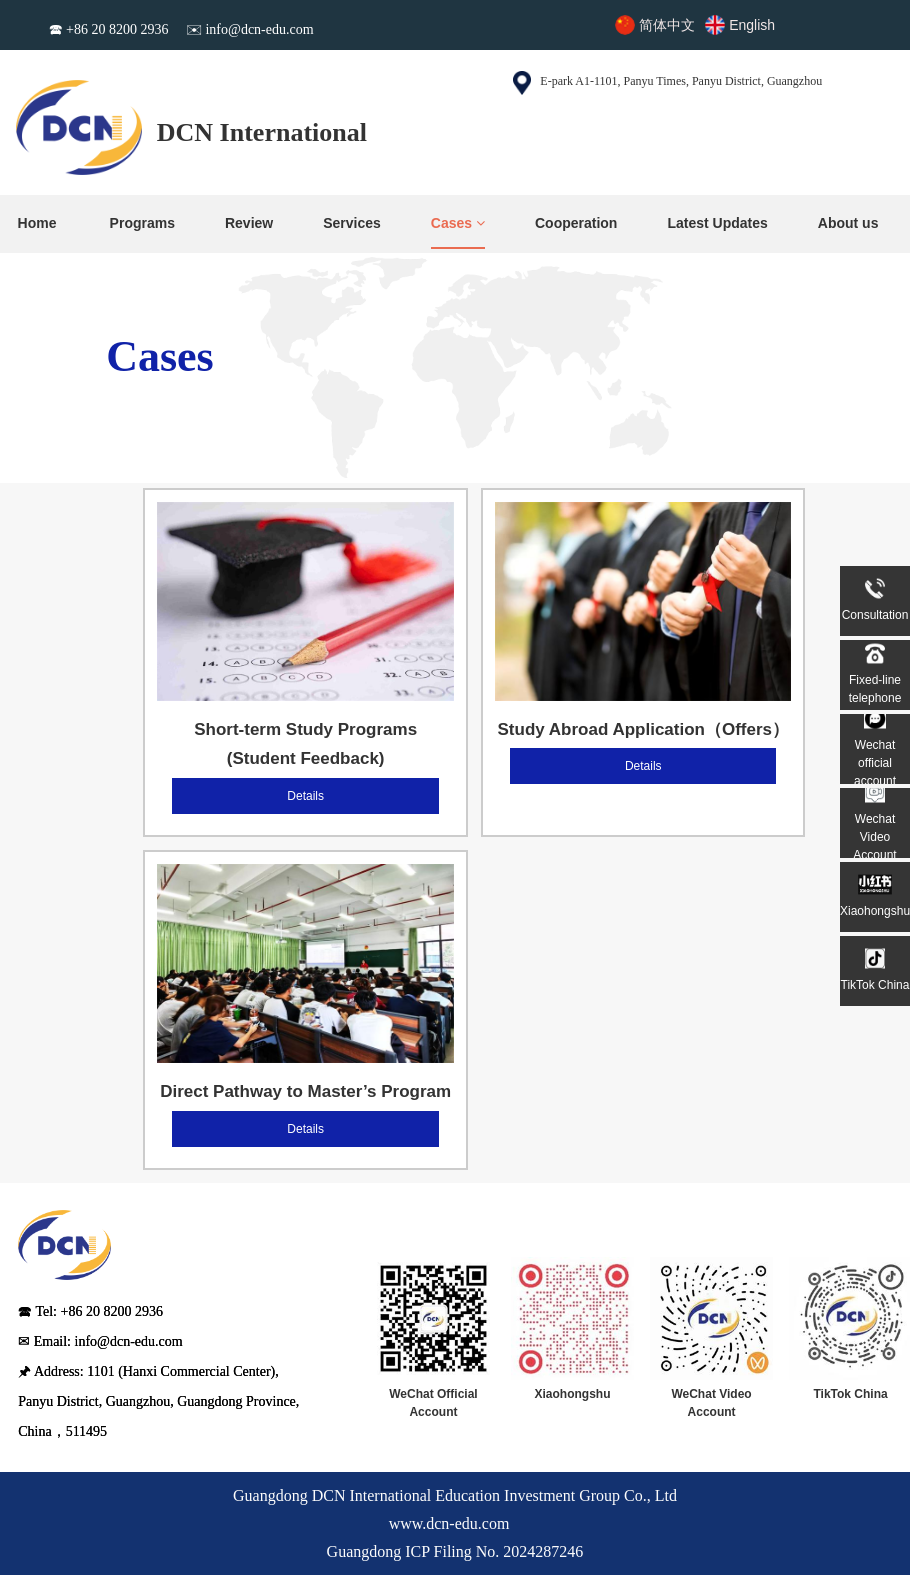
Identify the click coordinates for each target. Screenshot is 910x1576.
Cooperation (576, 223)
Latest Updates (717, 223)
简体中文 (667, 25)
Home (37, 223)
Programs (142, 223)
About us (848, 223)
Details (305, 796)
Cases (458, 223)
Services (352, 223)
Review (249, 223)
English (752, 25)
